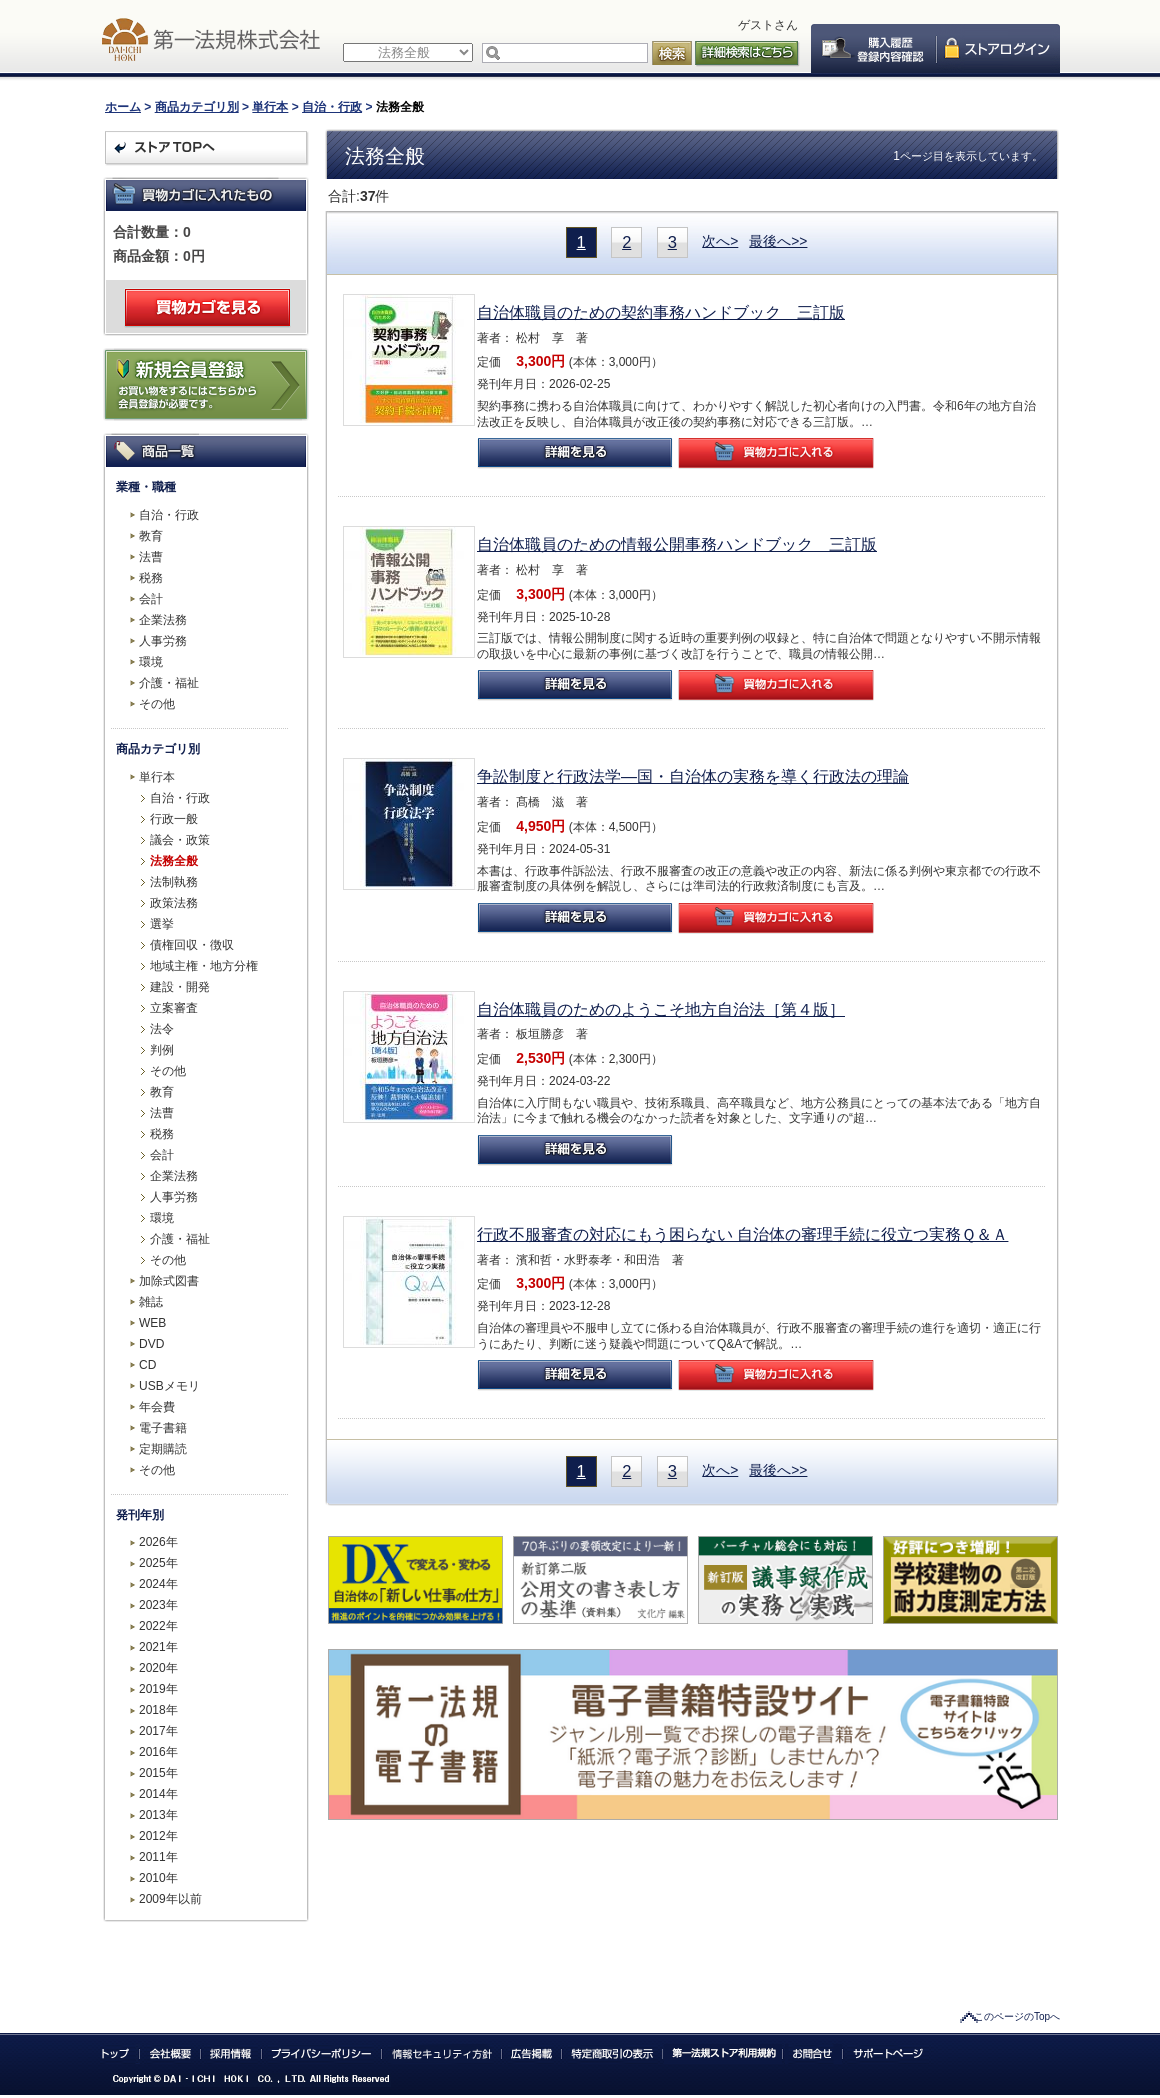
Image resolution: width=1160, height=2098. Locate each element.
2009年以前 (170, 1899)
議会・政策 (180, 840)
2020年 (158, 1668)
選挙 (162, 924)
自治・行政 (332, 107)
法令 (162, 1029)
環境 (151, 662)
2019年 (158, 1689)
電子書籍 (163, 1428)
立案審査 (174, 1008)
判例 (162, 1050)
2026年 (158, 1542)
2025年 (158, 1563)
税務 (151, 578)
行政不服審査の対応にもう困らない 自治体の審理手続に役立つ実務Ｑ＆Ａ (742, 1234)
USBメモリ (169, 1386)
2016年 (158, 1752)
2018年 (158, 1710)
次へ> (720, 241)
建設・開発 (180, 987)
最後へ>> (778, 241)
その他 (157, 704)
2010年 (158, 1878)
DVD (151, 1344)
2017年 (158, 1731)
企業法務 (163, 620)
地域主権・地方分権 (204, 966)
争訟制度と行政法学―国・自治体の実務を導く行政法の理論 (693, 776)
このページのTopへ (1017, 2016)
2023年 (158, 1605)
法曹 (151, 557)
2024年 (158, 1584)
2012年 (158, 1836)
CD (147, 1365)
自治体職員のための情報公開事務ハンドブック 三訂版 (677, 544)
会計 (151, 599)
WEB (152, 1323)
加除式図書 (169, 1281)
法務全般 (174, 861)
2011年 (158, 1857)
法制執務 (174, 882)
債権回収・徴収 (192, 945)
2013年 (158, 1815)
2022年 (158, 1626)
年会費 (157, 1407)
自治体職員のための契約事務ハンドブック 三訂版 (661, 312)
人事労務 (163, 641)
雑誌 (151, 1302)
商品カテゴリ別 (197, 107)
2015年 (158, 1773)
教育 (151, 536)
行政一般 (174, 819)
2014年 (158, 1794)
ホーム (123, 107)
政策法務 (174, 903)
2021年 (158, 1647)
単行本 (270, 107)
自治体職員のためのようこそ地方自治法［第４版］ (661, 1009)
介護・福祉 (169, 683)
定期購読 (163, 1449)
